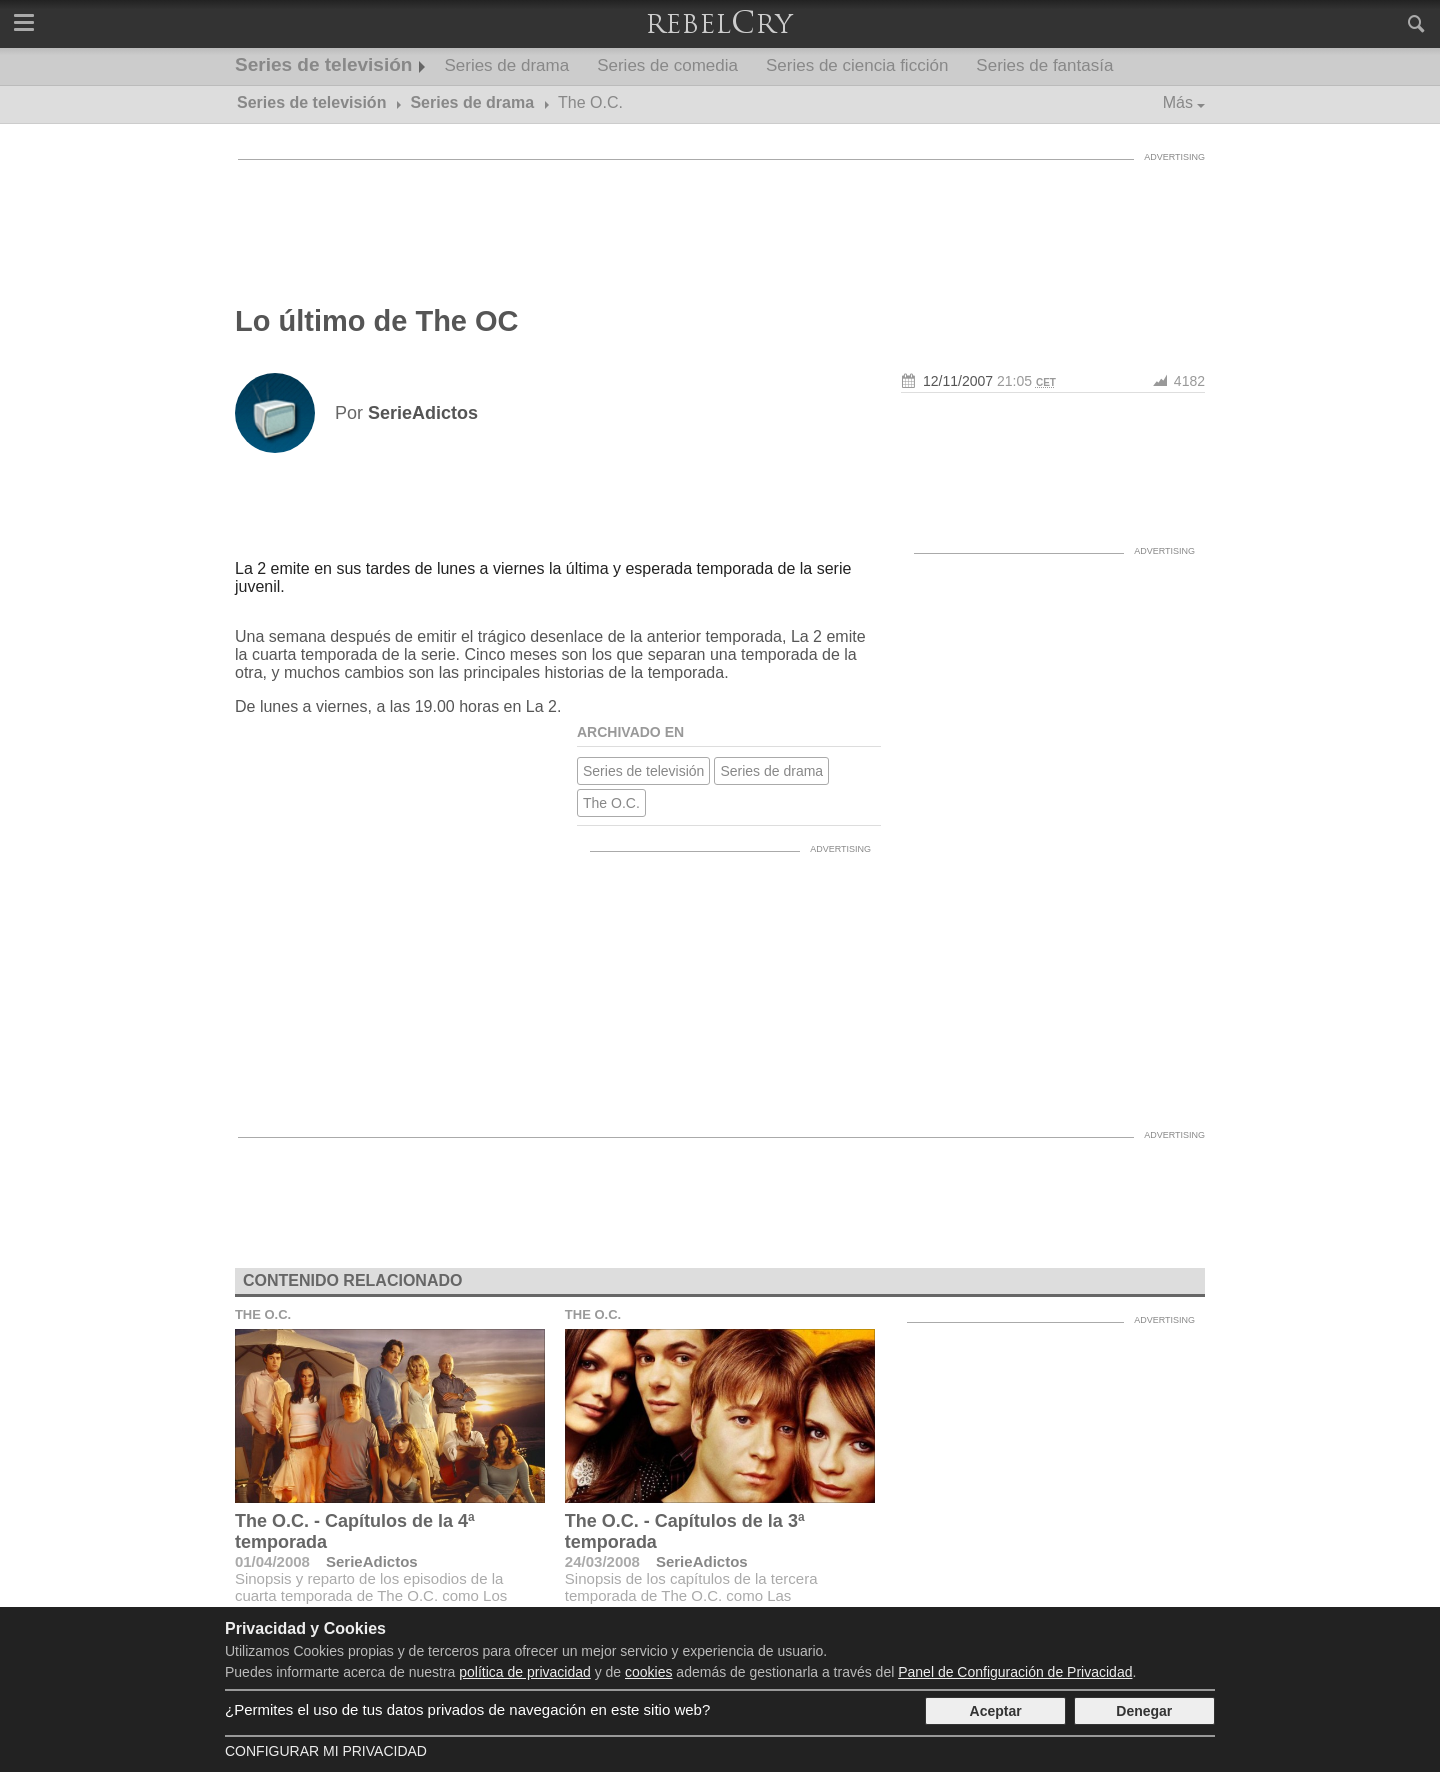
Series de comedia (667, 65)
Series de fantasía (1044, 65)
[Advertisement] (720, 215)
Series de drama (506, 65)
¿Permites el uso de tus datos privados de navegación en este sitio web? (467, 1709)
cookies (648, 1672)
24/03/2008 (602, 1561)
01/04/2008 (272, 1561)
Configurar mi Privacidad (326, 1751)
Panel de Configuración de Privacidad (1015, 1672)
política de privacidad (525, 1672)
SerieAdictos (372, 1561)
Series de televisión (323, 64)
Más (1178, 102)
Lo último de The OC (377, 321)
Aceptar (996, 1711)
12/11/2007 (958, 381)
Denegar (1144, 1711)
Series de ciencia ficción (857, 65)
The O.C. (611, 803)
